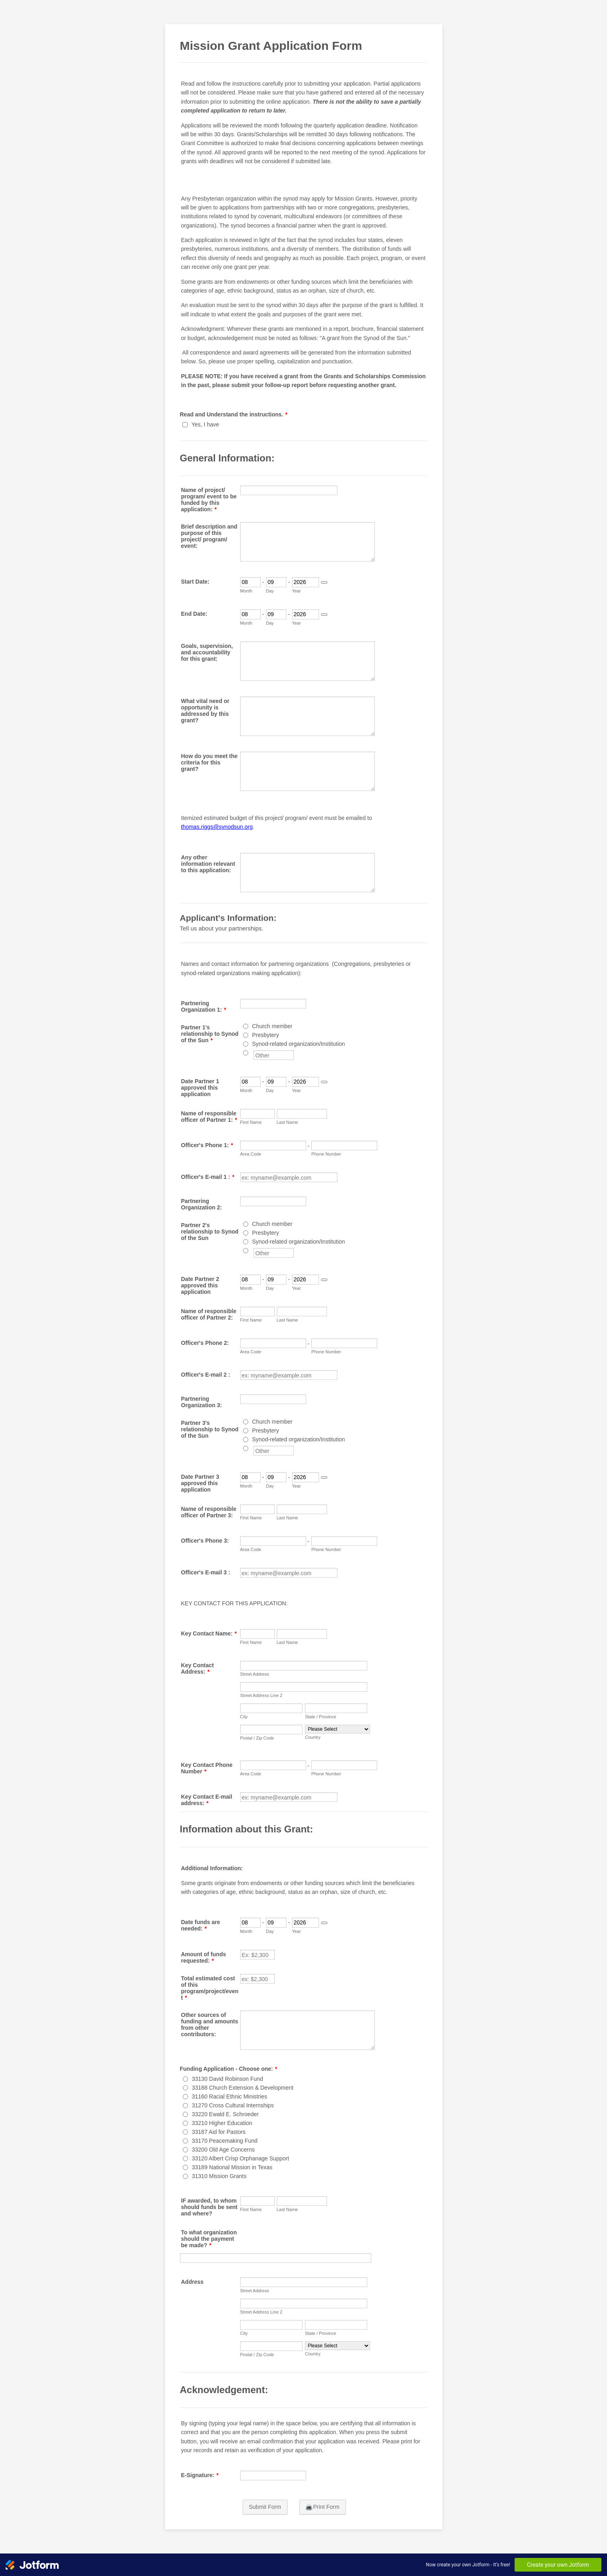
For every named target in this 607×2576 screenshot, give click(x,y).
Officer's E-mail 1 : (208, 1177)
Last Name (287, 1122)
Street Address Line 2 (261, 1695)
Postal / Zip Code (257, 1738)
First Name (251, 1122)
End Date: (194, 614)
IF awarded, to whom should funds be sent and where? (209, 2207)
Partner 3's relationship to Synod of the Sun (210, 1429)
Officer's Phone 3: (205, 1540)
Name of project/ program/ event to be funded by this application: (209, 499)
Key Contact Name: (209, 1633)
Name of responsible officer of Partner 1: (209, 1116)
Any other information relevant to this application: (208, 863)
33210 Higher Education (222, 2123)
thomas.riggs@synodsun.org (217, 827)
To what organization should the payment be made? (209, 2238)
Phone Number (326, 1154)
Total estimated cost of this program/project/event (210, 1988)
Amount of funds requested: (203, 1957)
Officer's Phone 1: (207, 1145)
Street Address (254, 1674)
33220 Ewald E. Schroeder (225, 2114)
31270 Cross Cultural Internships (233, 2105)
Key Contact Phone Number (207, 1768)
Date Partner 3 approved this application (200, 1483)
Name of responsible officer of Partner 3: (209, 1512)
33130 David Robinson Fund (227, 2079)
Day (270, 590)
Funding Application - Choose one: (228, 2069)
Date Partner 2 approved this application (200, 1285)
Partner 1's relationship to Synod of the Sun (210, 1033)
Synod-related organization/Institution (298, 1044)
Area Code (251, 1154)
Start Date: (195, 581)
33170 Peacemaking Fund (225, 2140)
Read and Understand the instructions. (234, 414)
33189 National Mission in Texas (232, 2167)
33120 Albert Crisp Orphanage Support (240, 2158)
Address (192, 2282)
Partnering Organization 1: (203, 1006)
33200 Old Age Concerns (223, 2149)
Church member (272, 1026)
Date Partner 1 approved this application (200, 1087)
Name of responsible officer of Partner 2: (209, 1314)
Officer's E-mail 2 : (205, 1374)
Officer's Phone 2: (205, 1343)
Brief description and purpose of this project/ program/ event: (209, 536)
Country (313, 1737)
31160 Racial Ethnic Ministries (230, 2096)
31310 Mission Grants (219, 2176)
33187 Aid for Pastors (219, 2132)
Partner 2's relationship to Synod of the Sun (210, 1231)
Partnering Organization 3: (201, 1402)
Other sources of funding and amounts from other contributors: (209, 2024)
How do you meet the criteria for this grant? (209, 762)
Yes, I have (205, 424)
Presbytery (265, 1035)
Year (296, 590)
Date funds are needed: (200, 1925)
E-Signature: (200, 2475)
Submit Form (265, 2507)
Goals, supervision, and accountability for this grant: (207, 652)
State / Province (320, 1716)
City (244, 1716)
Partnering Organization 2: (201, 1204)
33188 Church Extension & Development (243, 2087)
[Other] (245, 1052)
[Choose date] (324, 582)
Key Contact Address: (197, 1668)
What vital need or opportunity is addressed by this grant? (205, 710)
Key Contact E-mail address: (207, 1799)
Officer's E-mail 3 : (205, 1572)
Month (246, 590)
